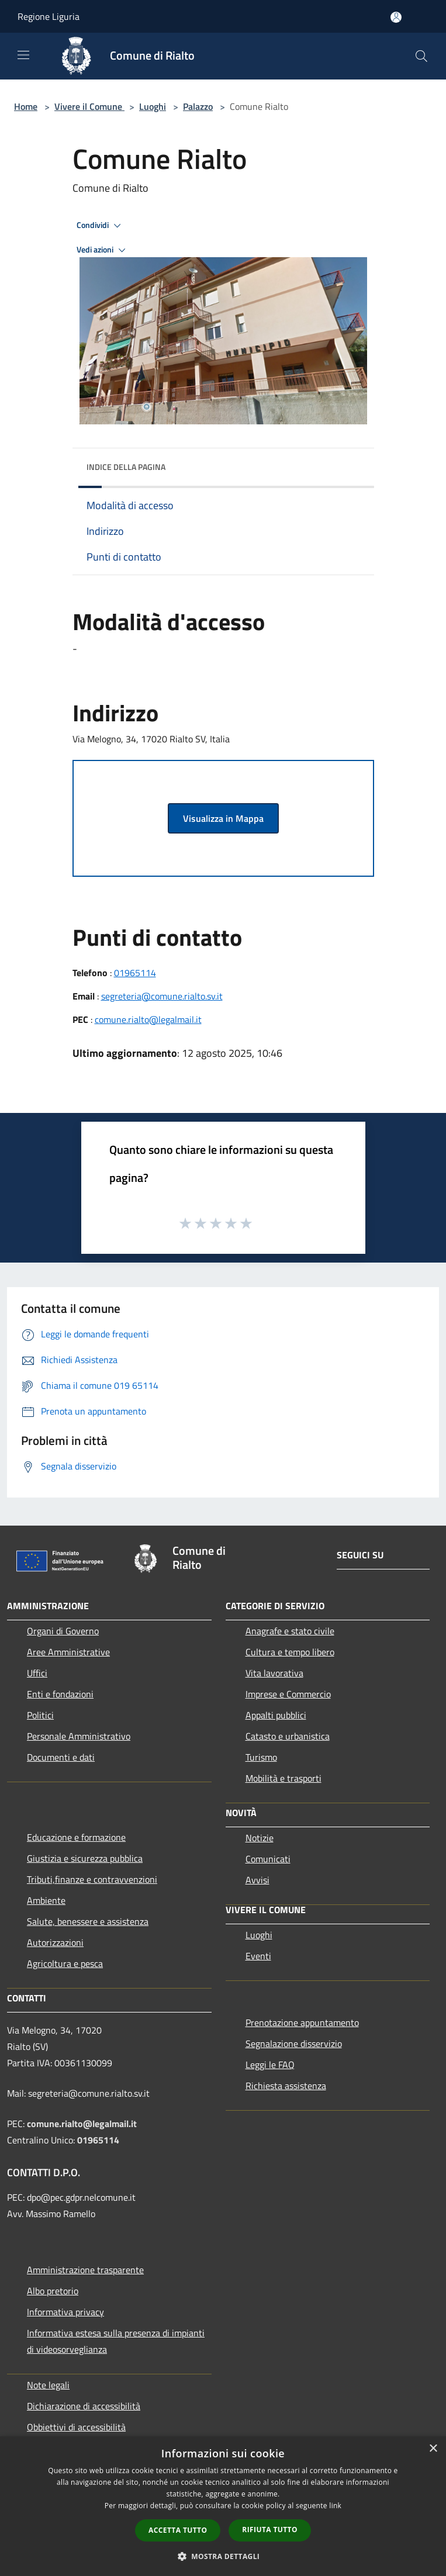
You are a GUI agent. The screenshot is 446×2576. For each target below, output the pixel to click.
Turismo (261, 1757)
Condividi (101, 226)
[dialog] (223, 2506)
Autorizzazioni (55, 1942)
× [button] (432, 2448)
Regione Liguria (48, 16)
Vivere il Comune (89, 106)
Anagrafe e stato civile (290, 1631)
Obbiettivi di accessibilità (76, 2427)
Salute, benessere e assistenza (87, 1921)
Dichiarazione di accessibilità (83, 2406)
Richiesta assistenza (286, 2086)
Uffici (37, 1673)
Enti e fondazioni (60, 1694)
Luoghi (152, 106)
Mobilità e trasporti (283, 1778)
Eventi (258, 1956)
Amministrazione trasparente (85, 2270)
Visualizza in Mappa (223, 818)
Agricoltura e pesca (65, 1963)
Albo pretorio (52, 2291)
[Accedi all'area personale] (396, 17)
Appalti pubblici (276, 1715)
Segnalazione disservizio (294, 2043)
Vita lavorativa (274, 1673)
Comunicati (268, 1859)
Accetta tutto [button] (177, 2530)
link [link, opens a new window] (335, 2506)
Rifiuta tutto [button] (270, 2529)
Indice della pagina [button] (126, 467)
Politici (40, 1715)
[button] (223, 2556)
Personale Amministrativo (78, 1736)
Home (25, 106)
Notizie (260, 1838)
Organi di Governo (63, 1631)
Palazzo (198, 106)
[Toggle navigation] (23, 55)
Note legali (48, 2385)
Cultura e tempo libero (290, 1652)
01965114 (135, 973)
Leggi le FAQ (270, 2065)
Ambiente (46, 1900)
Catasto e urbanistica (288, 1736)
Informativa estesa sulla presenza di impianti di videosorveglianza (116, 2341)
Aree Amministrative (68, 1652)
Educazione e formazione (76, 1837)
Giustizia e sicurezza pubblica (85, 1858)
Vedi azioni (103, 250)
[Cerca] (421, 56)
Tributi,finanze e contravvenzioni (92, 1879)
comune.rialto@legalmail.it (148, 1019)
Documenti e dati (61, 1757)
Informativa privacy (65, 2312)
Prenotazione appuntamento (302, 2022)
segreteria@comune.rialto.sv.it (162, 996)
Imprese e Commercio (288, 1694)
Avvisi (257, 1880)
